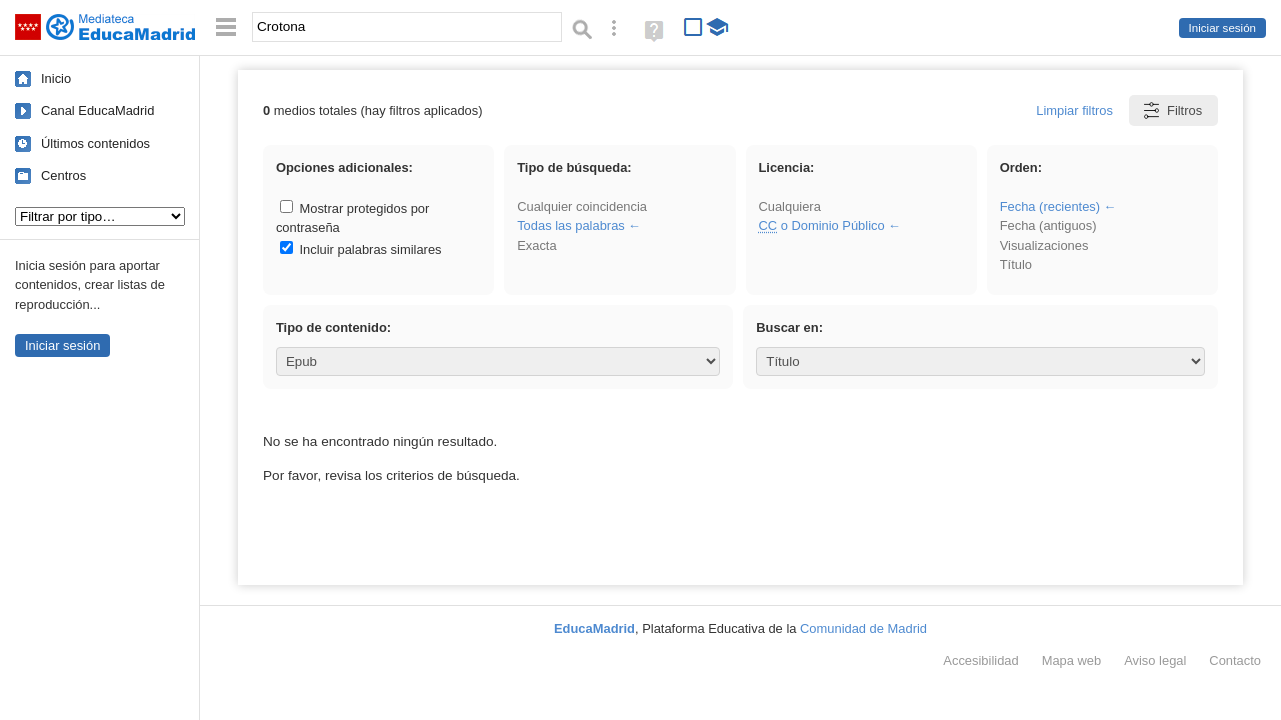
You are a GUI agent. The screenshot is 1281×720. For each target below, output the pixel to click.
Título (1016, 264)
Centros (63, 175)
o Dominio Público (821, 225)
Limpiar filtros (1074, 110)
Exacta (536, 245)
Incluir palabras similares (361, 249)
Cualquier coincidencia (582, 206)
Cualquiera (789, 206)
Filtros (1171, 110)
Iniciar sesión (1222, 28)
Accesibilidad (980, 660)
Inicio (56, 78)
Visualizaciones (1044, 245)
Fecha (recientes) (1050, 206)
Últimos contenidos (95, 143)
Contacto (1235, 660)
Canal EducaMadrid (97, 110)
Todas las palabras (571, 225)
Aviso (1155, 660)
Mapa (1072, 660)
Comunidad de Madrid (863, 628)
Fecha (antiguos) (1048, 225)
